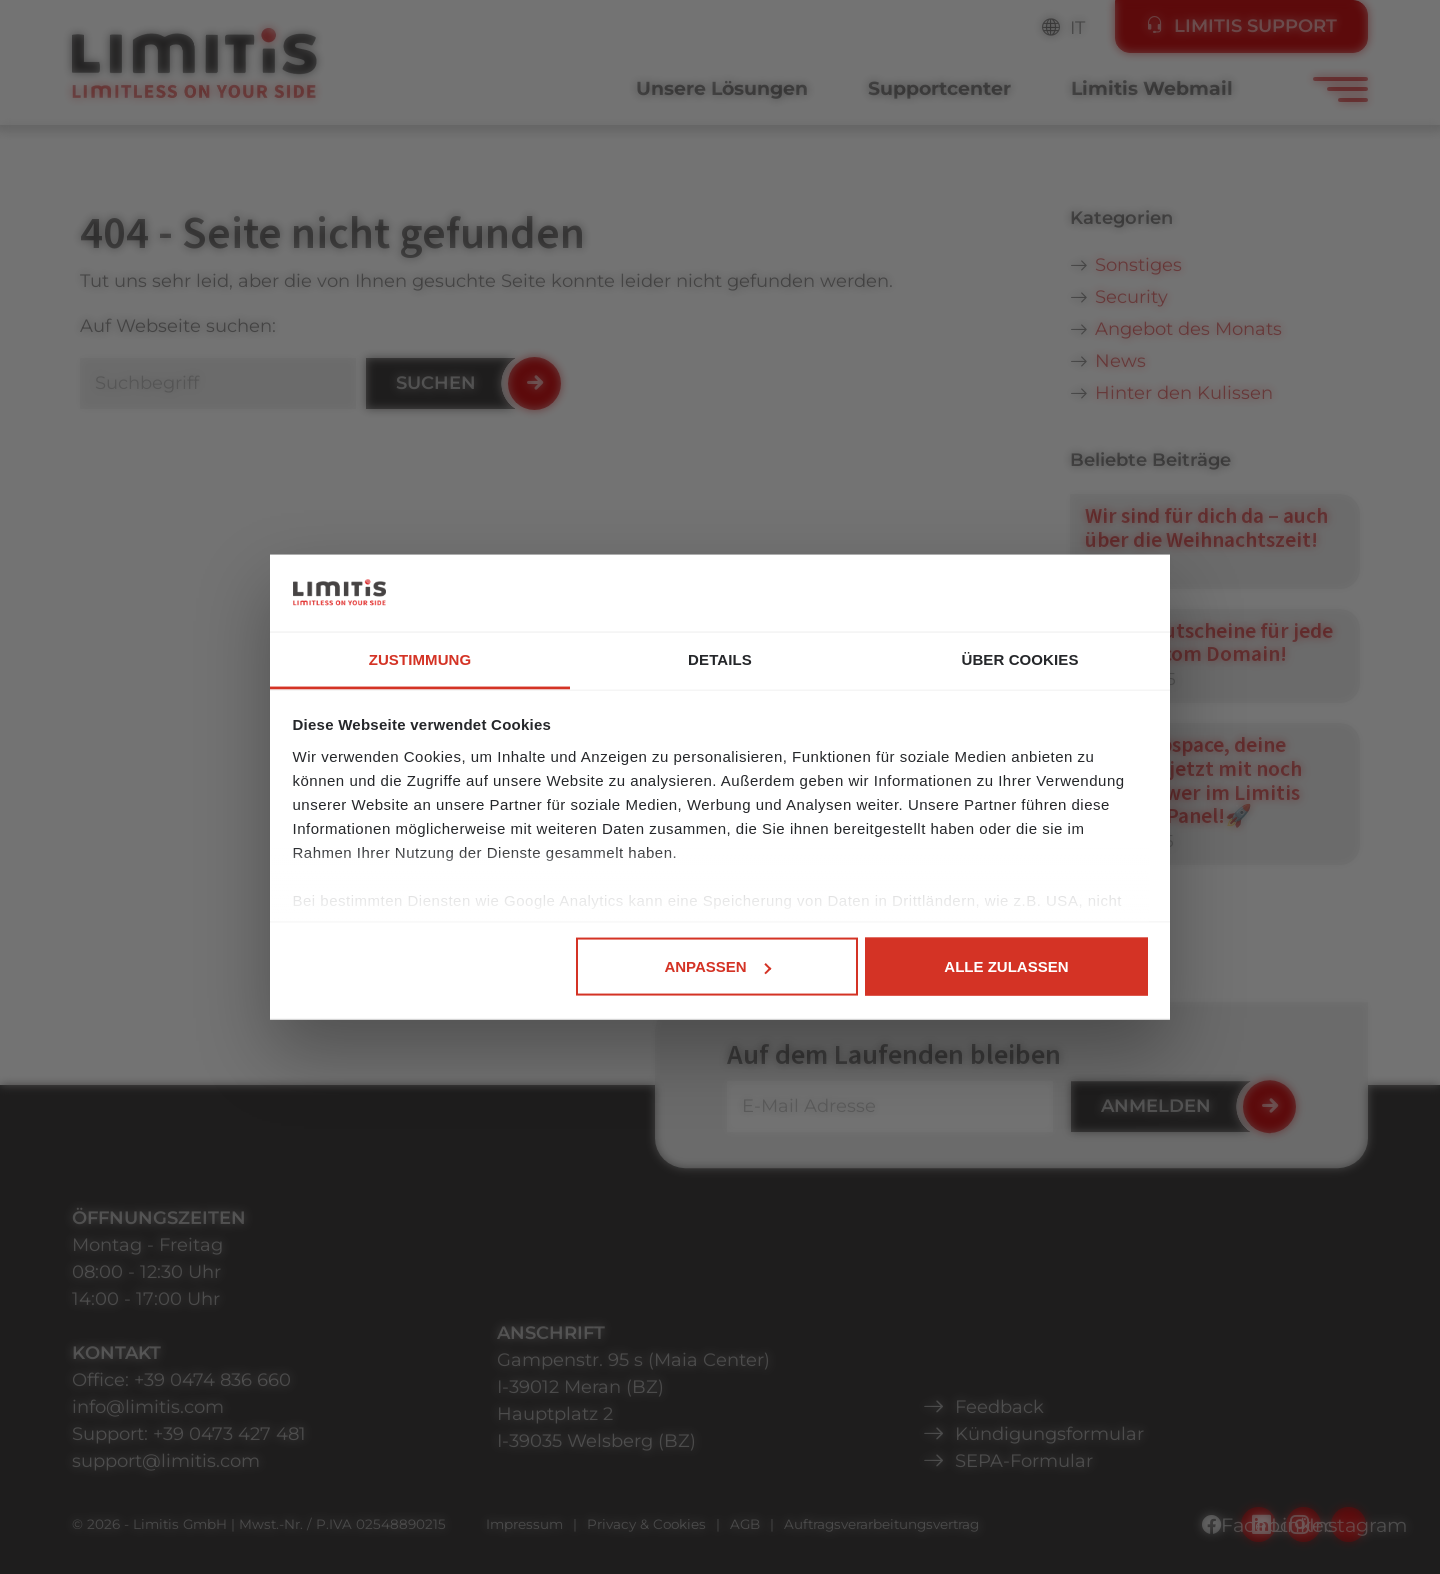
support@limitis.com (166, 1461)
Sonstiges (1138, 265)
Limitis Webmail (1152, 88)
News (1120, 361)
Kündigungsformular (1049, 1434)
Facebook (1258, 1525)
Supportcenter (939, 88)
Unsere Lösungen (722, 88)
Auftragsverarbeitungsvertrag (881, 1524)
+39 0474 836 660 (212, 1380)
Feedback (999, 1407)
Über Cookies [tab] (1019, 658)
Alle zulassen (1006, 966)
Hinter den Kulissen (1184, 393)
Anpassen (717, 966)
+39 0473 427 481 (229, 1434)
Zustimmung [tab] (420, 658)
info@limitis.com (148, 1407)
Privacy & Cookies (646, 1524)
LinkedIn (1303, 1525)
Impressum (524, 1524)
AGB (745, 1524)
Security (1131, 297)
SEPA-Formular (1024, 1461)
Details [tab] (720, 658)
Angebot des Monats (1188, 329)
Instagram (1348, 1525)
